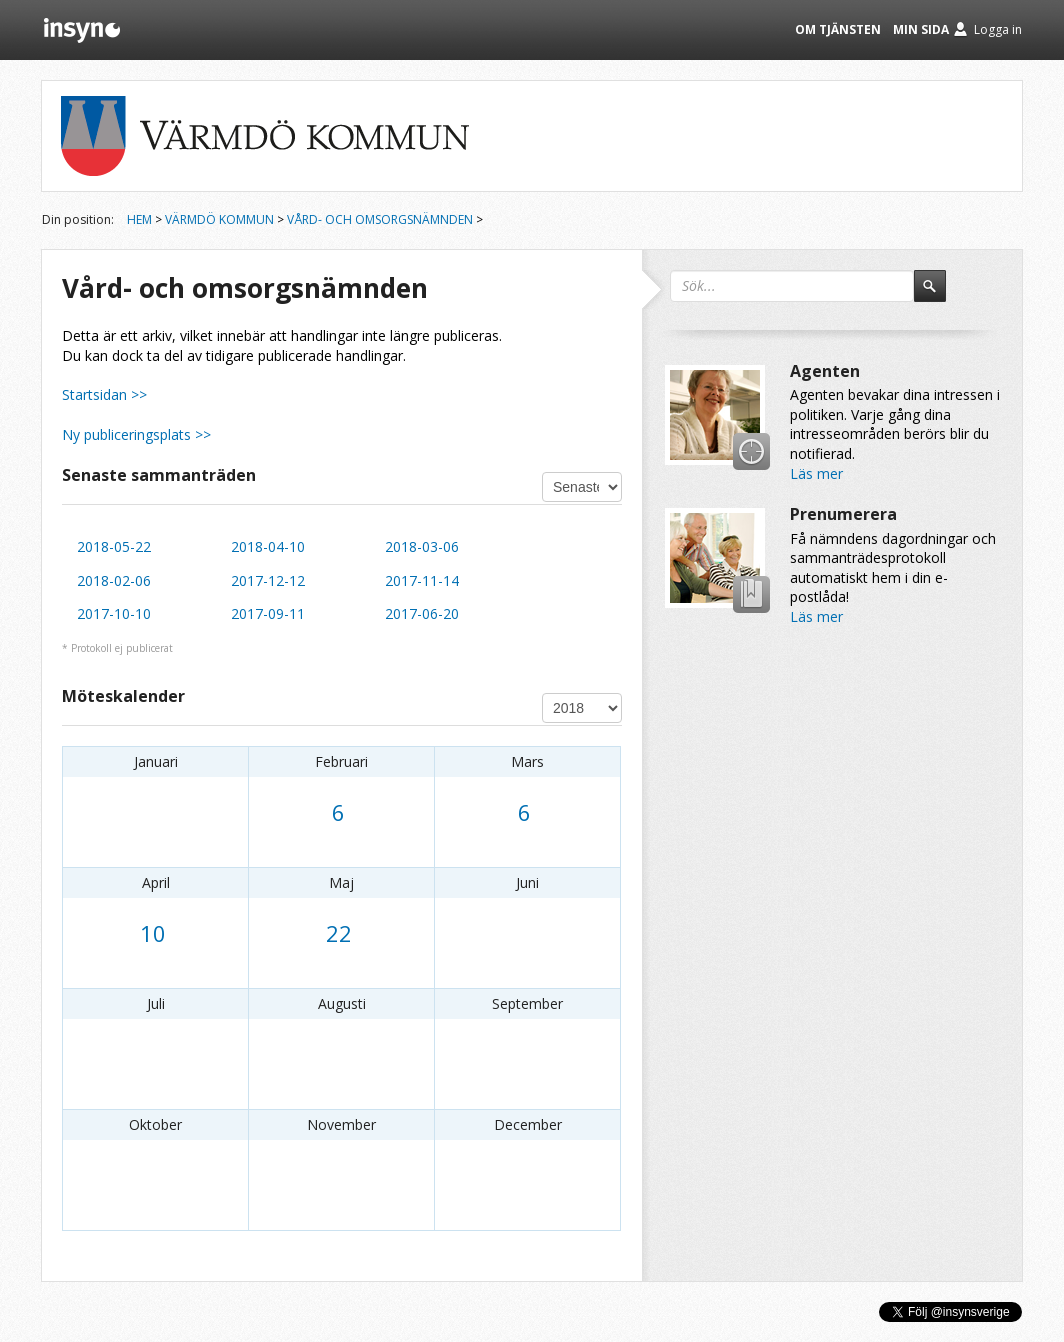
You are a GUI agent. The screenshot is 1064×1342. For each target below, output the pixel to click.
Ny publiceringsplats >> (136, 434)
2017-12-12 (268, 580)
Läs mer (816, 473)
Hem (139, 219)
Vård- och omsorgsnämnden (380, 219)
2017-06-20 (422, 613)
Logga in (998, 29)
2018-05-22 (114, 546)
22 (339, 933)
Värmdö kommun (219, 219)
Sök (939, 295)
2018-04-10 (268, 546)
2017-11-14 (422, 580)
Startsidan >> (104, 394)
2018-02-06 (114, 580)
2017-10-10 (114, 613)
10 (153, 933)
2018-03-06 (422, 546)
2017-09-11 (268, 613)
